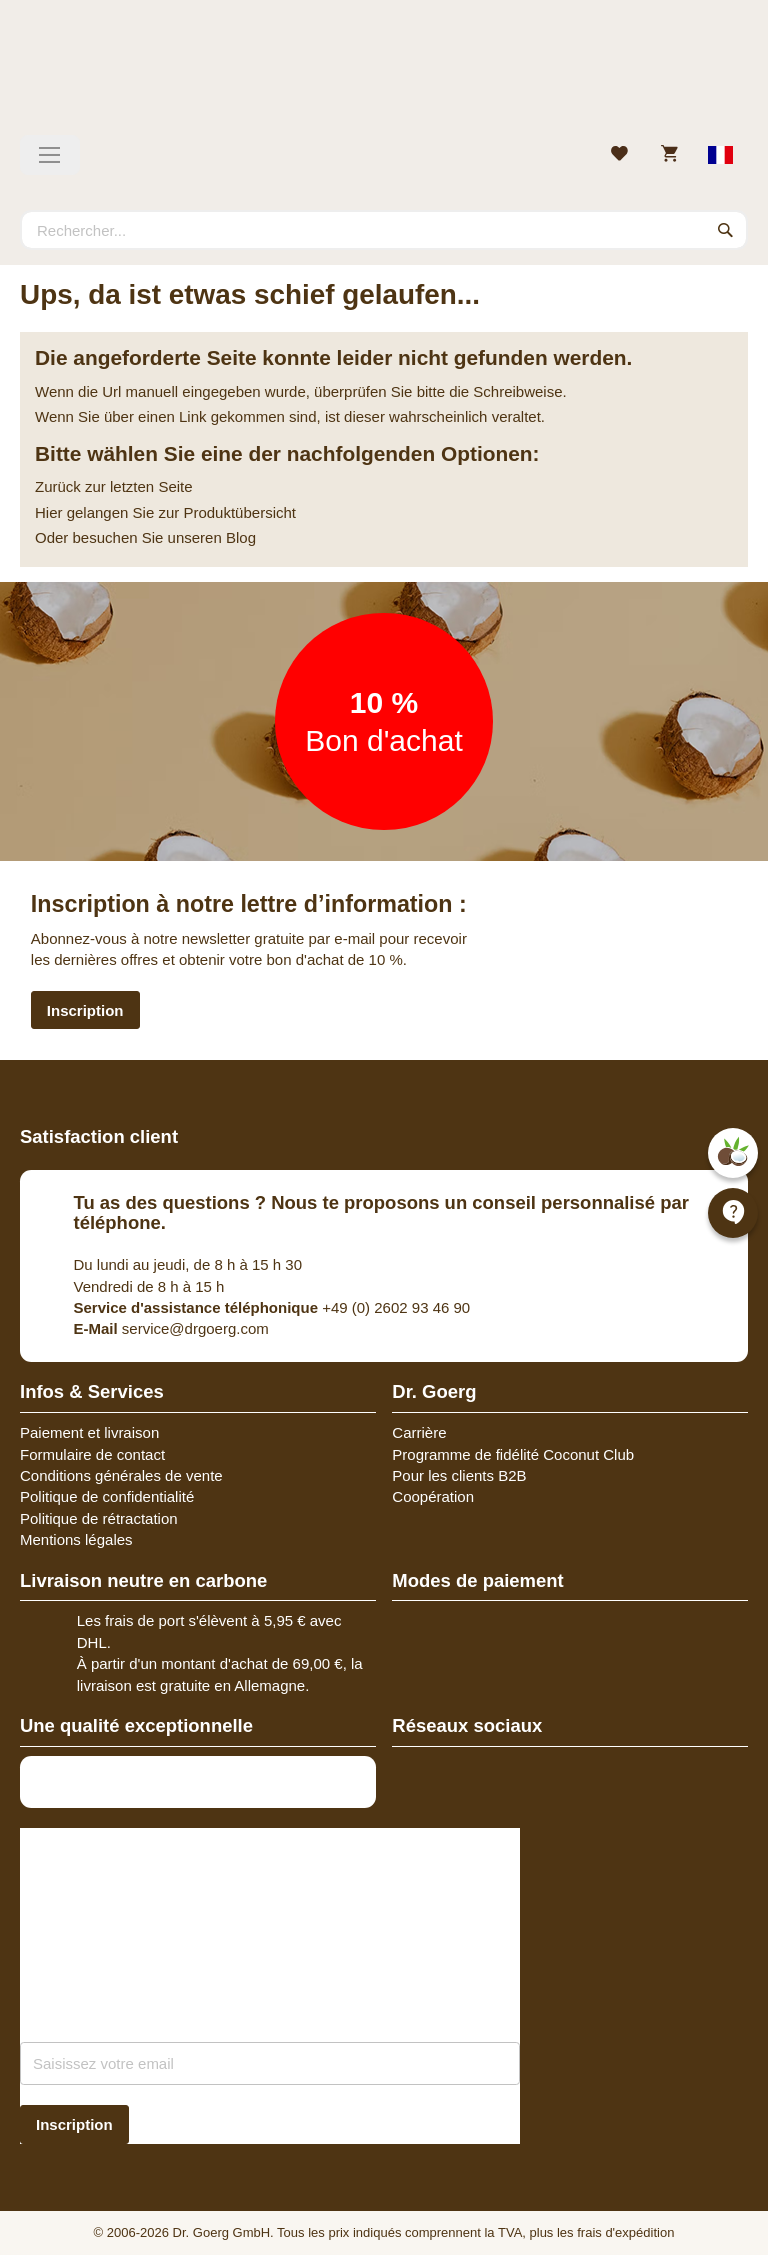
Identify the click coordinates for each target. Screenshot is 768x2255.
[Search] (726, 230)
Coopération (433, 1496)
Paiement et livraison (89, 1432)
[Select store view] (721, 155)
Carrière (419, 1432)
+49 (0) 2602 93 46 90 (272, 1307)
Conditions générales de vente (121, 1475)
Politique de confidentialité (107, 1496)
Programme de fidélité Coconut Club (513, 1454)
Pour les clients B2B (459, 1475)
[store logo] (384, 75)
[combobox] (384, 230)
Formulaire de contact (92, 1454)
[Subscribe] (74, 2124)
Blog (241, 537)
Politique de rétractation (99, 1518)
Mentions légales (76, 1539)
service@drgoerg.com (171, 1328)
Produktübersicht (239, 512)
